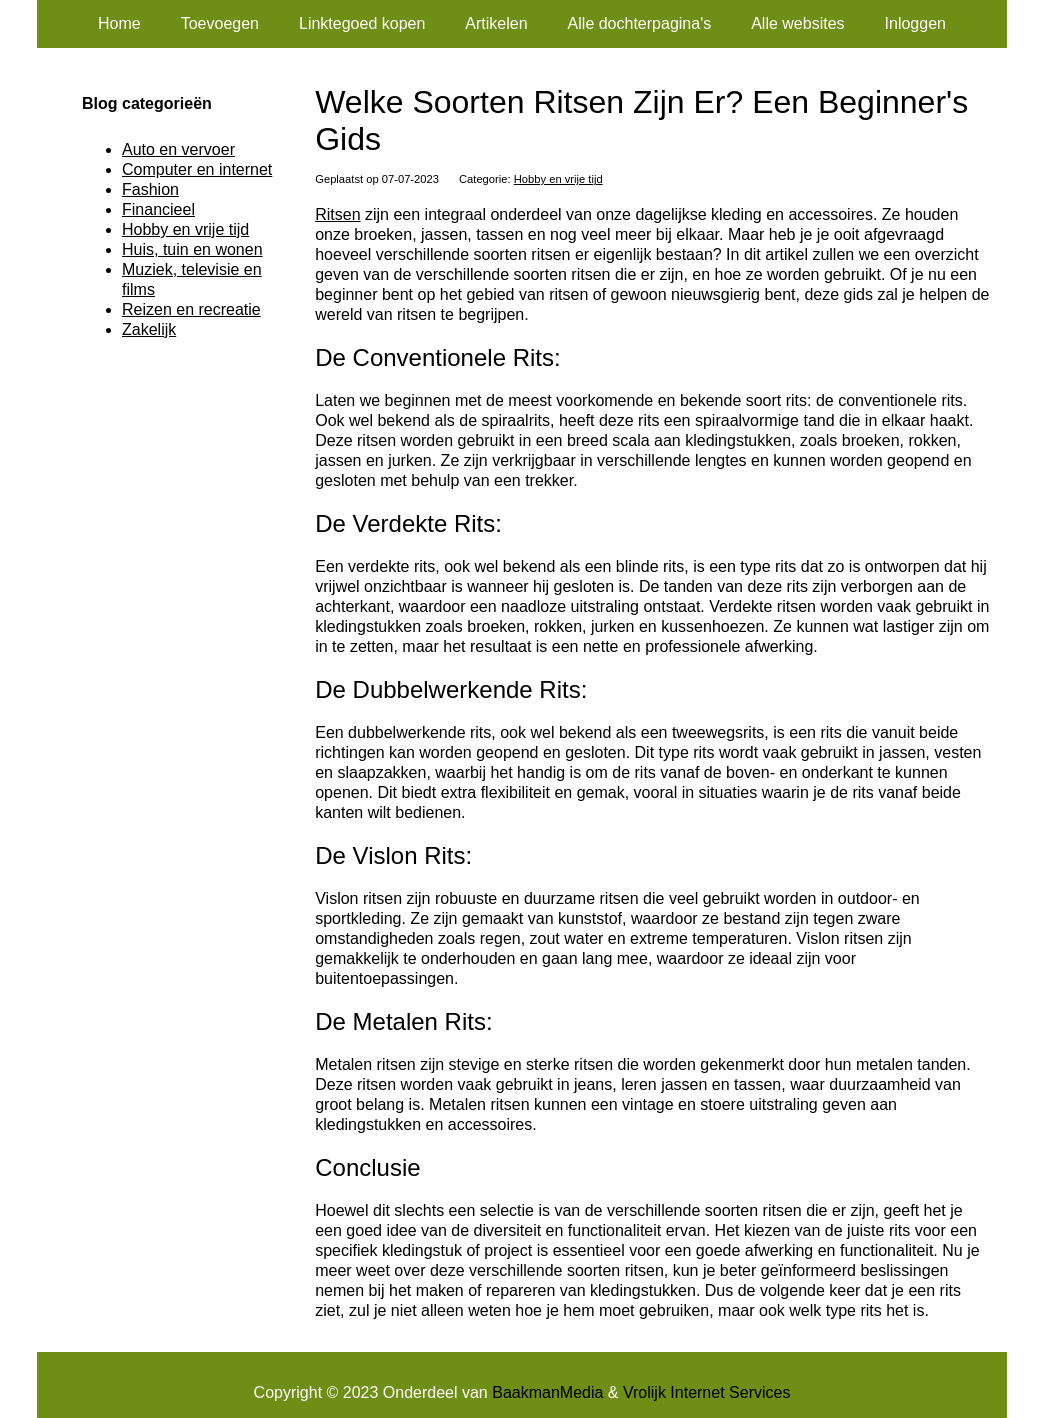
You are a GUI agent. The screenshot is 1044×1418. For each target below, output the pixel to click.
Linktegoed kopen (362, 23)
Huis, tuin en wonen (192, 249)
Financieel (158, 209)
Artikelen (496, 23)
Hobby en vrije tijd (558, 179)
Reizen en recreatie (191, 309)
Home (119, 23)
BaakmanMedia (547, 1392)
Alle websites (797, 23)
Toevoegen (220, 23)
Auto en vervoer (178, 149)
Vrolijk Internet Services (706, 1392)
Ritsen (337, 214)
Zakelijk (149, 329)
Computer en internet (197, 169)
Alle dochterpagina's (640, 23)
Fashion (150, 189)
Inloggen (915, 23)
